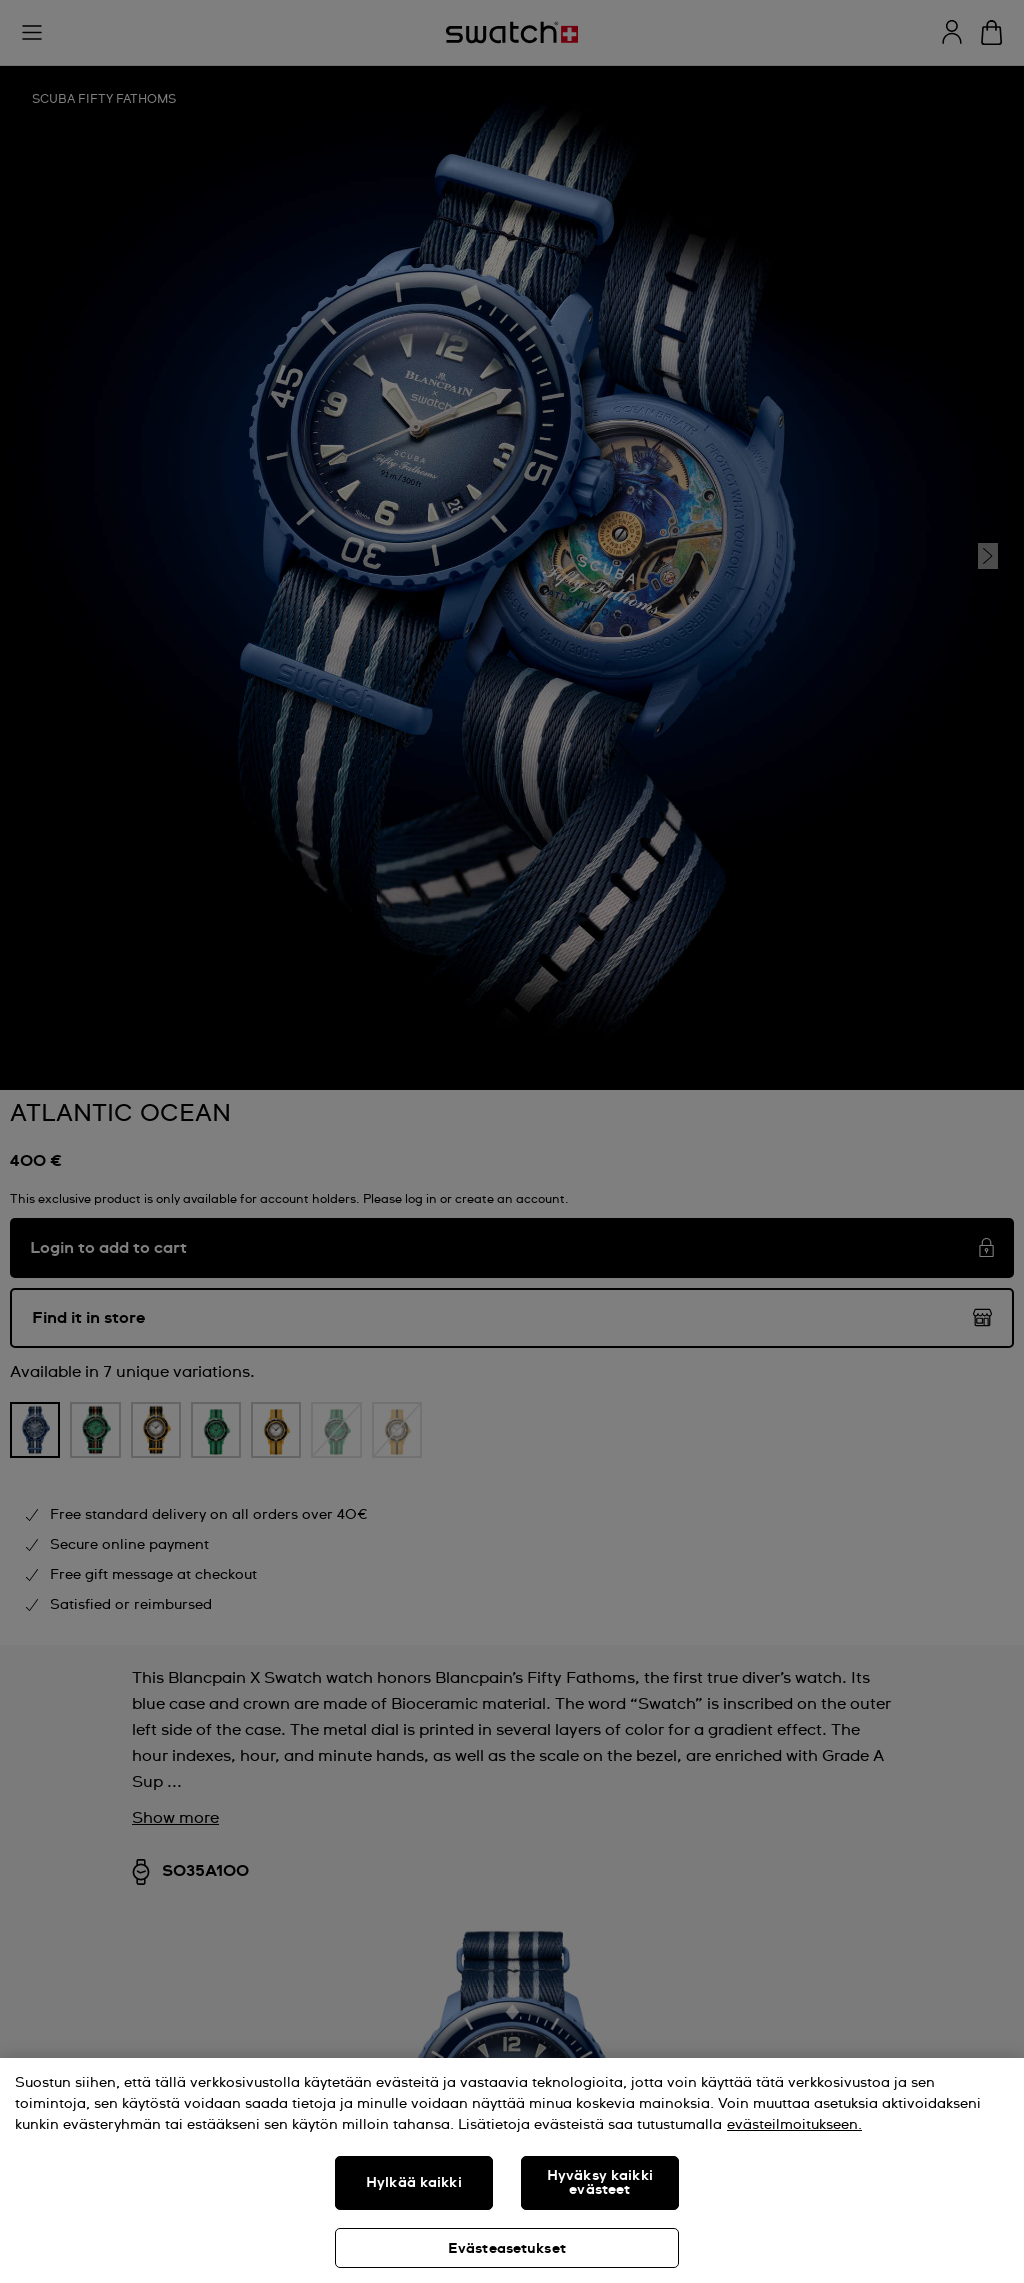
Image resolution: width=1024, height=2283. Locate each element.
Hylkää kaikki (414, 2183)
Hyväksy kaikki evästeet (600, 2183)
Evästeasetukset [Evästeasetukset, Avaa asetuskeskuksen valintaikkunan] (507, 2249)
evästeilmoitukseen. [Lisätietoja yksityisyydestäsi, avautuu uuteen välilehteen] (794, 2125)
